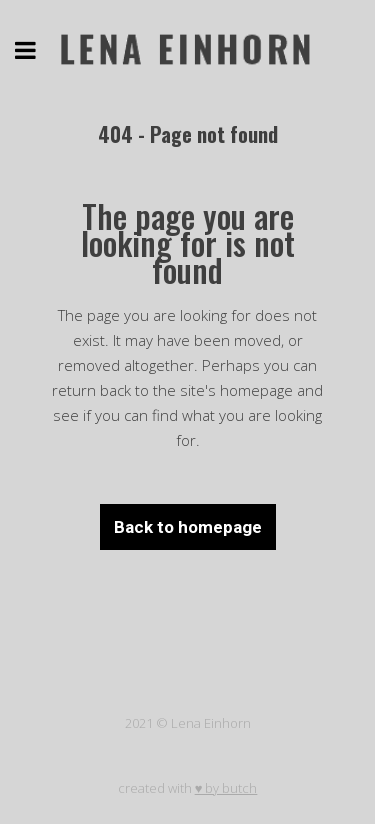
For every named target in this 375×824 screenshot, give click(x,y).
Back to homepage (188, 527)
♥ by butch (226, 788)
